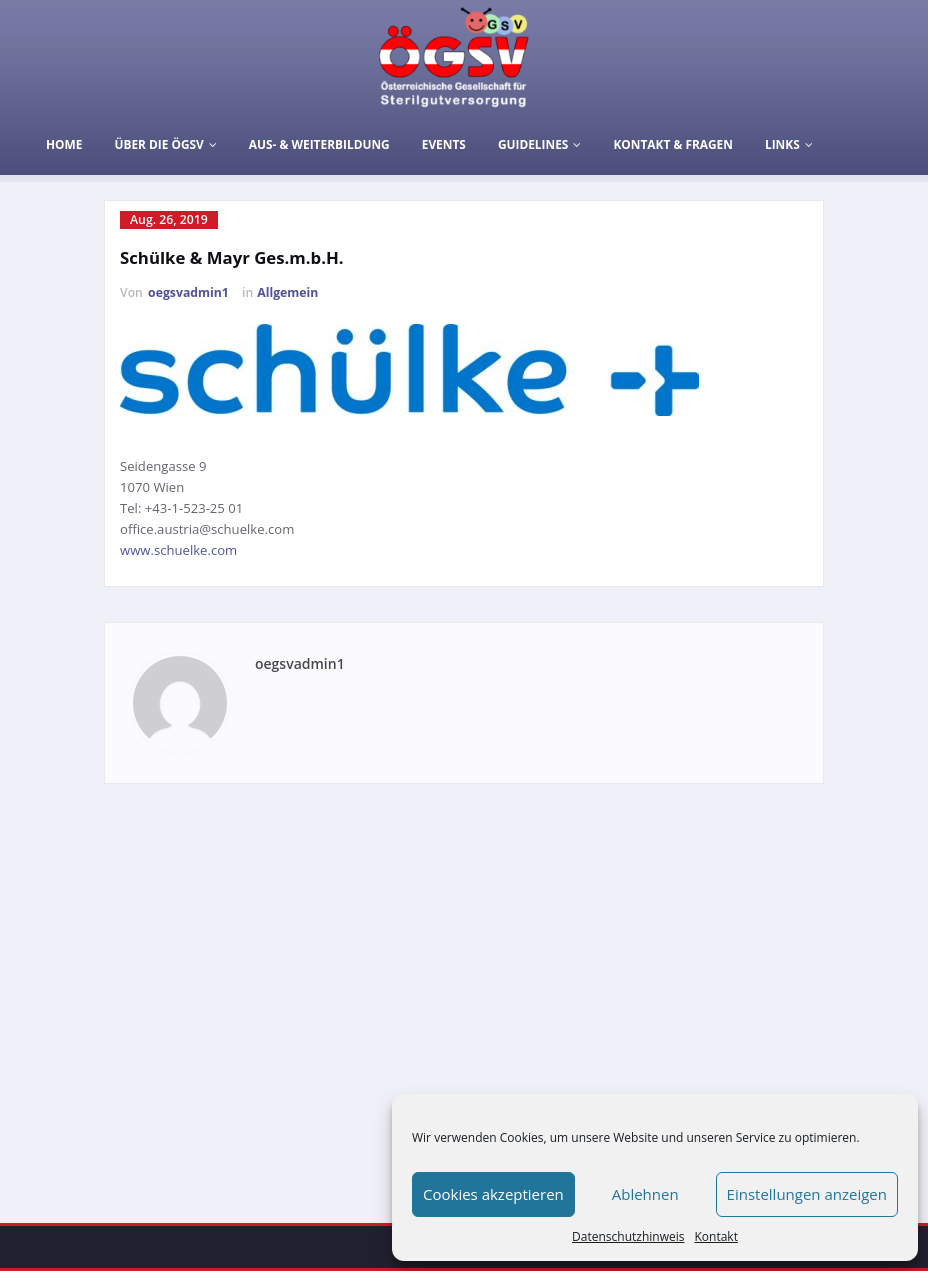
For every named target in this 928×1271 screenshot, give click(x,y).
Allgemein (287, 292)
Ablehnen (645, 1194)
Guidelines (540, 144)
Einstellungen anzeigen (807, 1194)
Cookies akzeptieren (493, 1194)
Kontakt (715, 1236)
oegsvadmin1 (188, 292)
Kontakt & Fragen (673, 144)
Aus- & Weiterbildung (319, 144)
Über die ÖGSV (165, 144)
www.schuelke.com (178, 550)
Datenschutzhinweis (628, 1236)
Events (444, 144)
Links (789, 144)
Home (64, 144)
